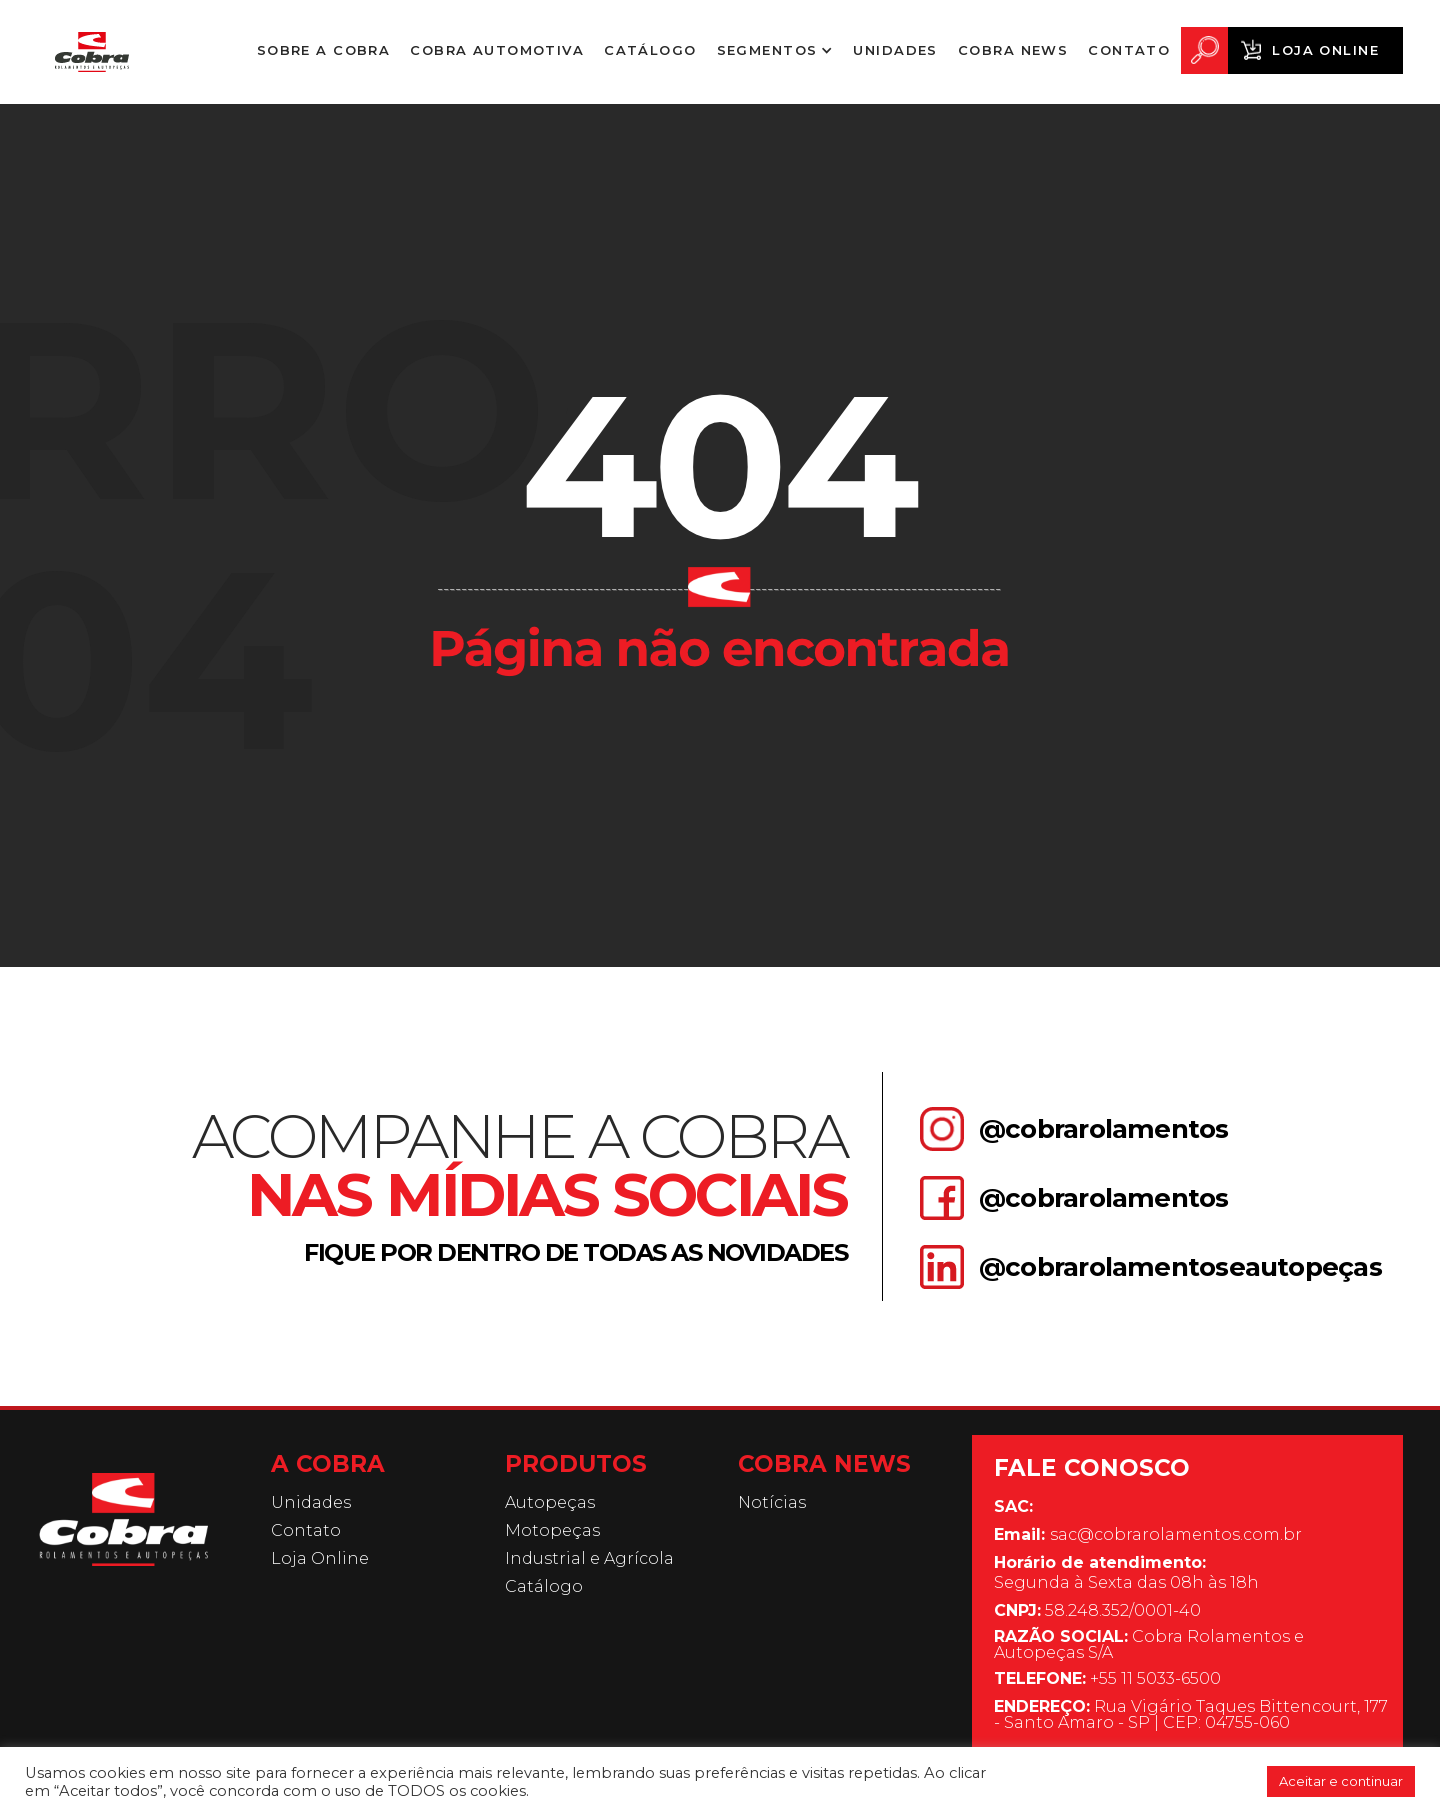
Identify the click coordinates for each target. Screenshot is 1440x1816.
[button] (775, 50)
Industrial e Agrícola (589, 1559)
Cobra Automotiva (497, 50)
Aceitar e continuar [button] (1341, 1781)
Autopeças (550, 1503)
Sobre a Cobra (324, 58)
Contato (1129, 50)
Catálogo (650, 50)
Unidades (895, 50)
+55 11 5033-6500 (1107, 1679)
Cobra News (1013, 50)
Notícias (772, 1503)
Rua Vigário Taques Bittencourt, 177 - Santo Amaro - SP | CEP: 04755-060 (1191, 1715)
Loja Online (1325, 50)
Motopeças (552, 1531)
